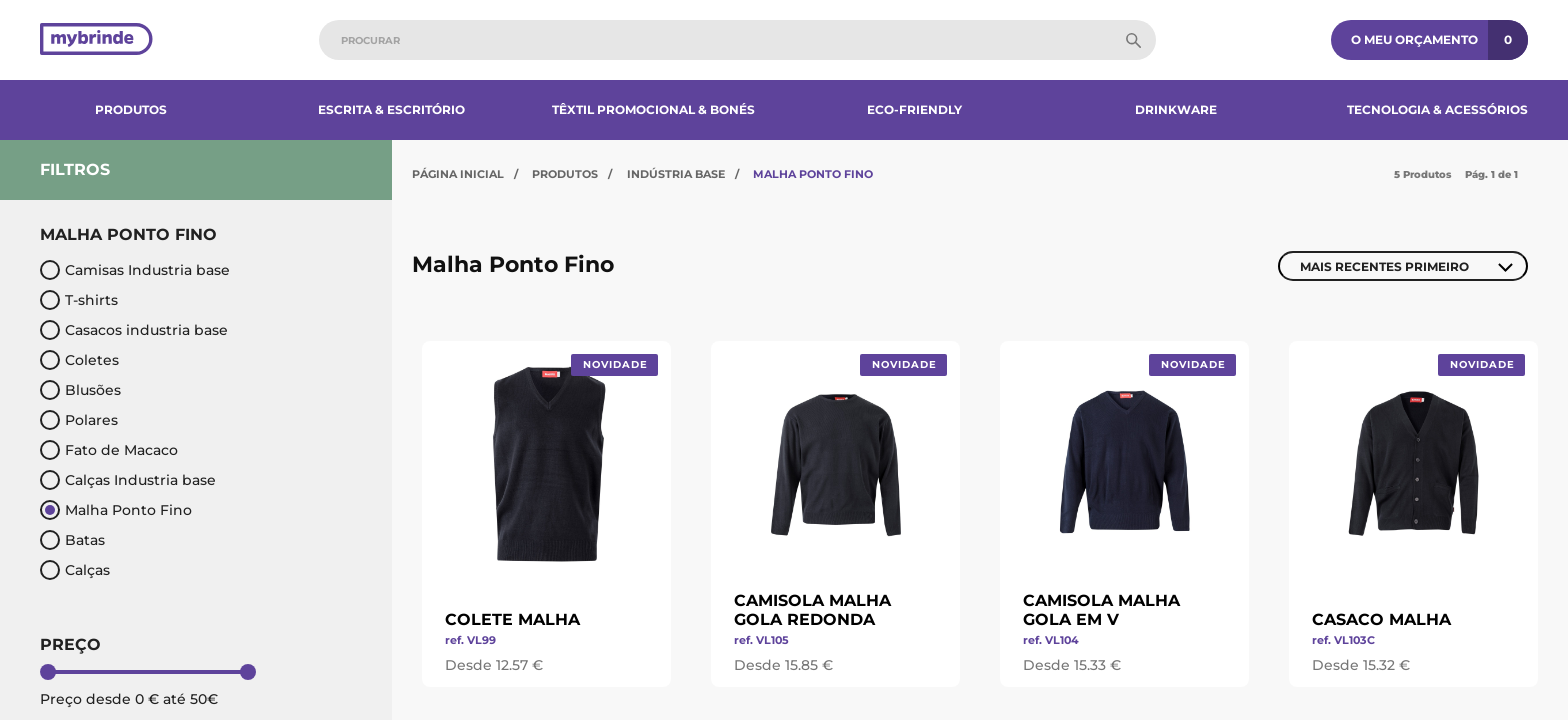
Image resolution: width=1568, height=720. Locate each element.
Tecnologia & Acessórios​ (1437, 109)
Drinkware (1176, 109)
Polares (79, 420)
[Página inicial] (96, 40)
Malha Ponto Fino (116, 510)
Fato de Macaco (109, 450)
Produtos (131, 109)
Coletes (79, 360)
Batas (72, 540)
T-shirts (79, 300)
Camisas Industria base (135, 270)
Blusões (80, 390)
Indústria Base (676, 174)
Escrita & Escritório (391, 109)
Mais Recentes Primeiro (1384, 266)
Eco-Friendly (914, 109)
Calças (75, 570)
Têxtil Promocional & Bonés (653, 109)
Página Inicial (458, 174)
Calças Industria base (128, 480)
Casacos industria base (134, 330)
